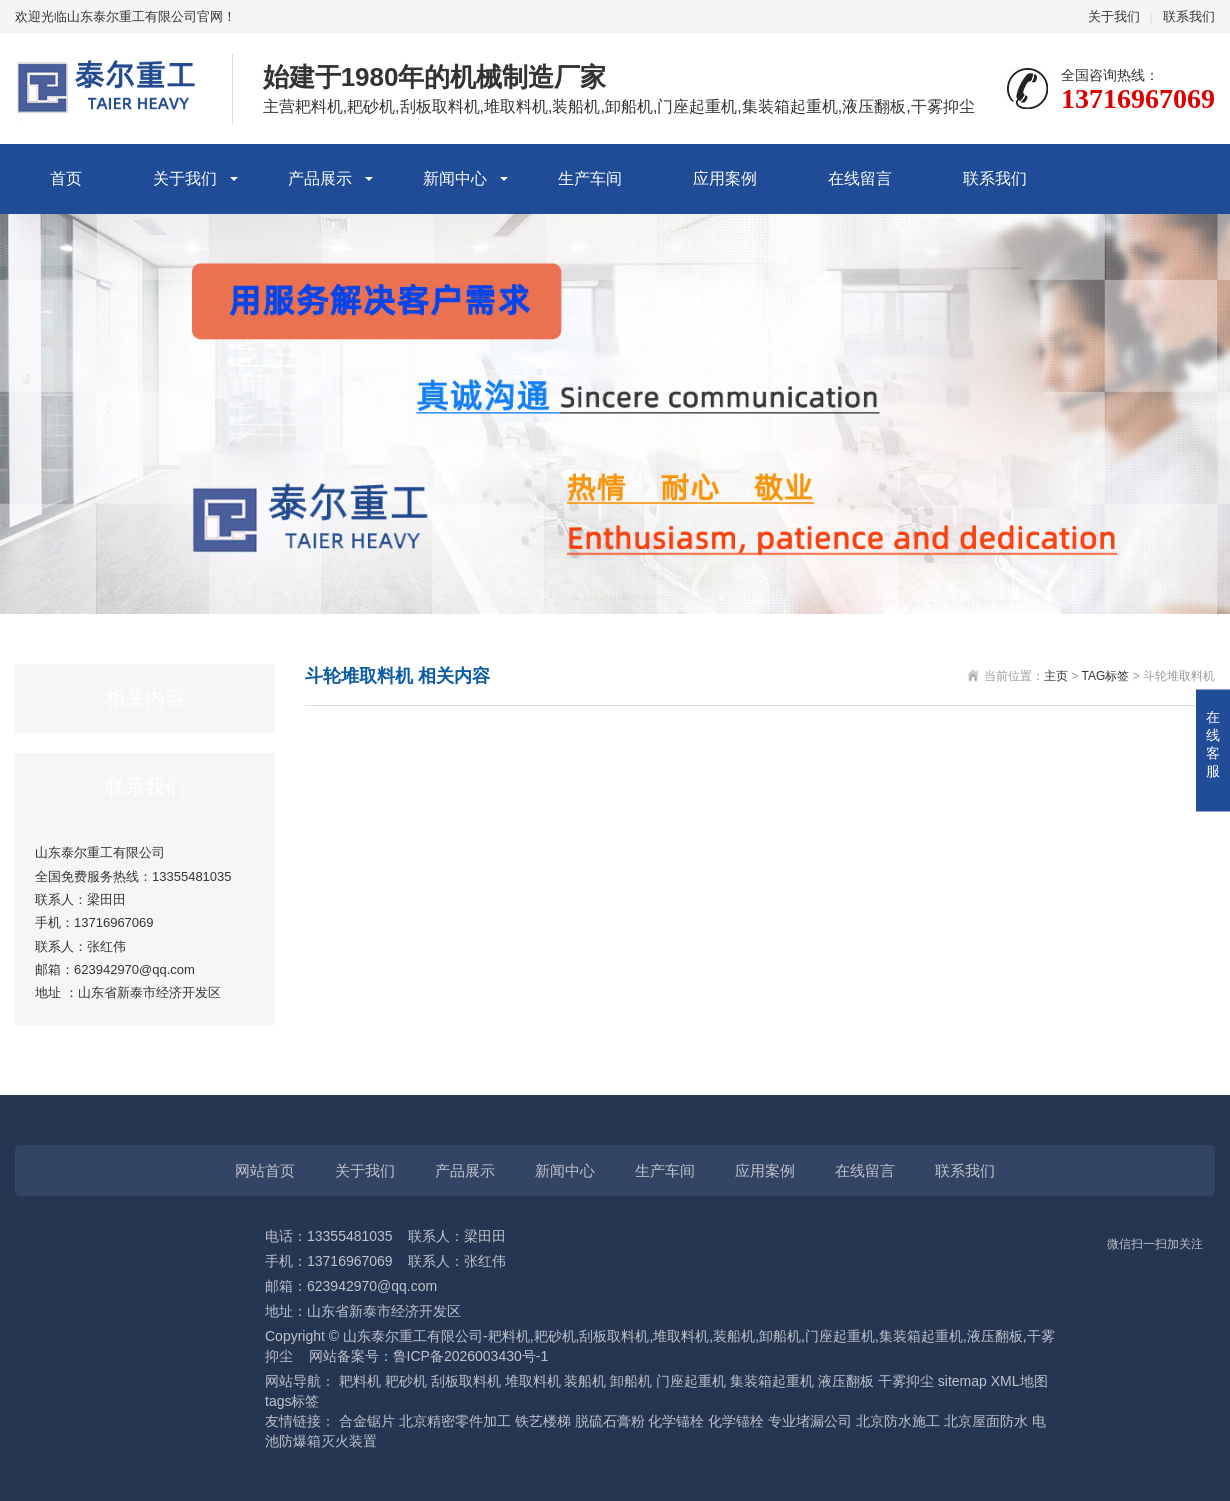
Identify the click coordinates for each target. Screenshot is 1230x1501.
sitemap (962, 1381)
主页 (1056, 676)
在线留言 (860, 178)
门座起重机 (691, 1381)
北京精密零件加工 (455, 1421)
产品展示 (320, 178)
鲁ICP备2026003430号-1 (471, 1356)
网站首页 (265, 1170)
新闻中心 (455, 178)
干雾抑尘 (906, 1381)
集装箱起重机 (772, 1381)
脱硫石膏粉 (610, 1421)
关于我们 (1114, 16)
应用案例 (725, 178)
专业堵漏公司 (810, 1421)
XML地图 (1019, 1381)
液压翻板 (846, 1381)
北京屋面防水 (986, 1421)
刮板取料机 (466, 1381)
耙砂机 (406, 1381)
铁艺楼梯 (543, 1421)
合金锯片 (367, 1421)
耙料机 (360, 1381)
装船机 (585, 1381)
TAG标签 (1106, 676)
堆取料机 (533, 1381)
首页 (66, 178)
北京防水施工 (898, 1421)
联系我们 (1189, 16)
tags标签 (292, 1401)
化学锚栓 (676, 1421)
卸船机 (631, 1381)
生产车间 (590, 178)
